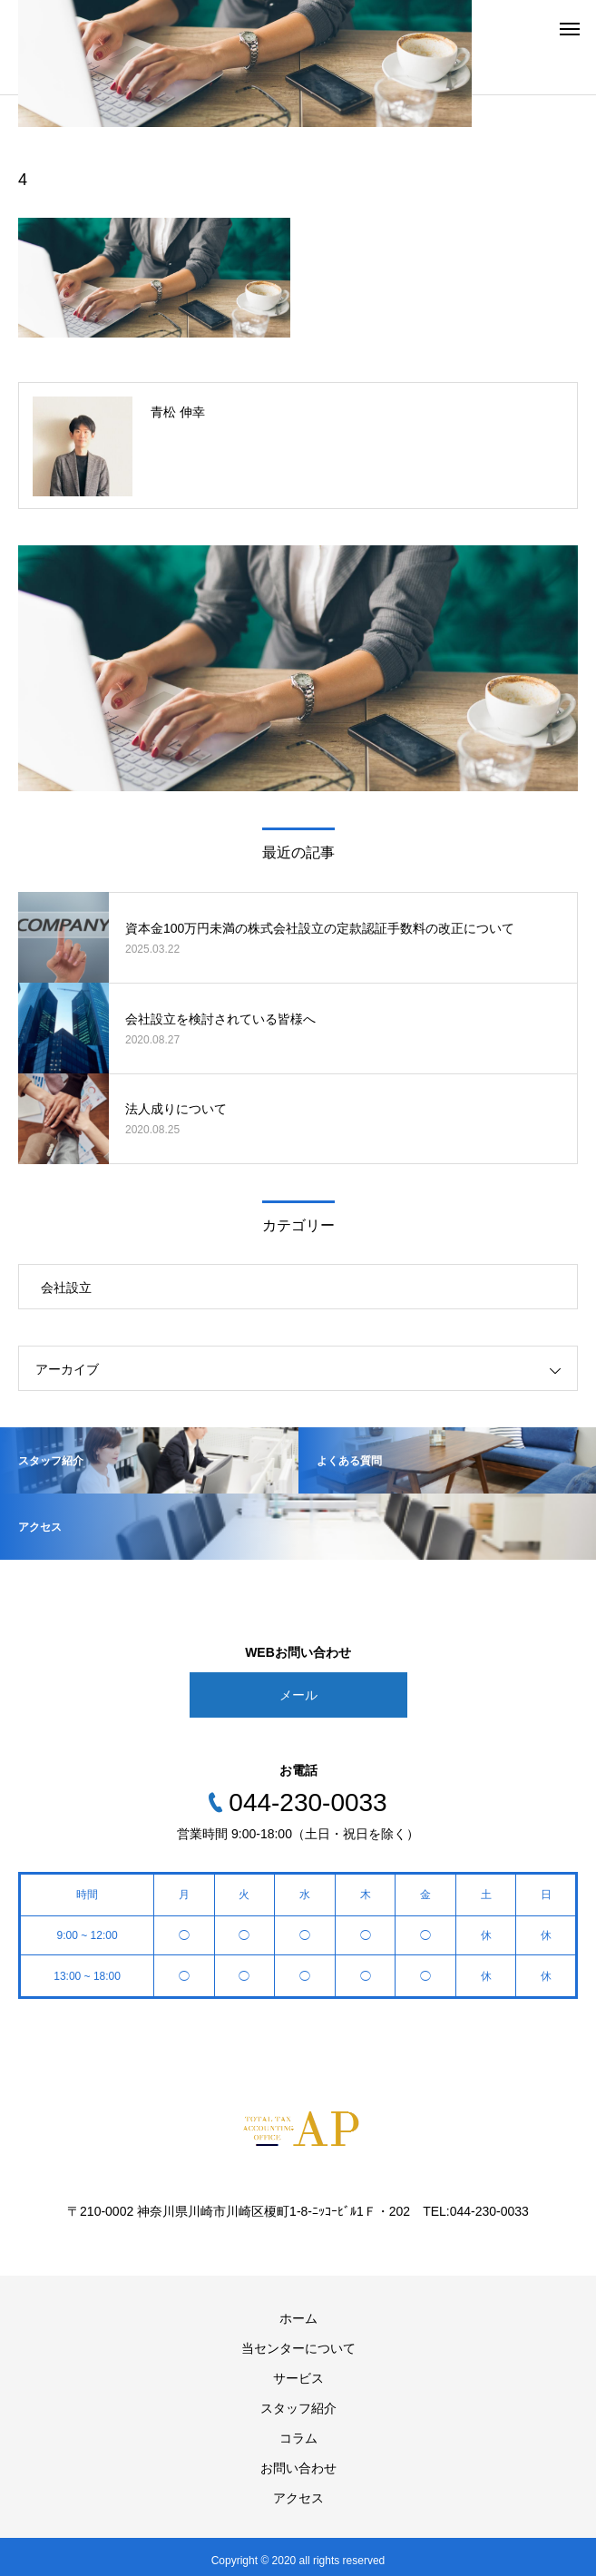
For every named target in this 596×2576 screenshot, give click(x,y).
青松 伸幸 (178, 412)
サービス (298, 2378)
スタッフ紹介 (298, 2408)
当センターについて (298, 2348)
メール (298, 1695)
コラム (298, 2438)
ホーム (298, 2318)
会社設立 (66, 1287)
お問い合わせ (298, 2468)
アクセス (298, 2498)
